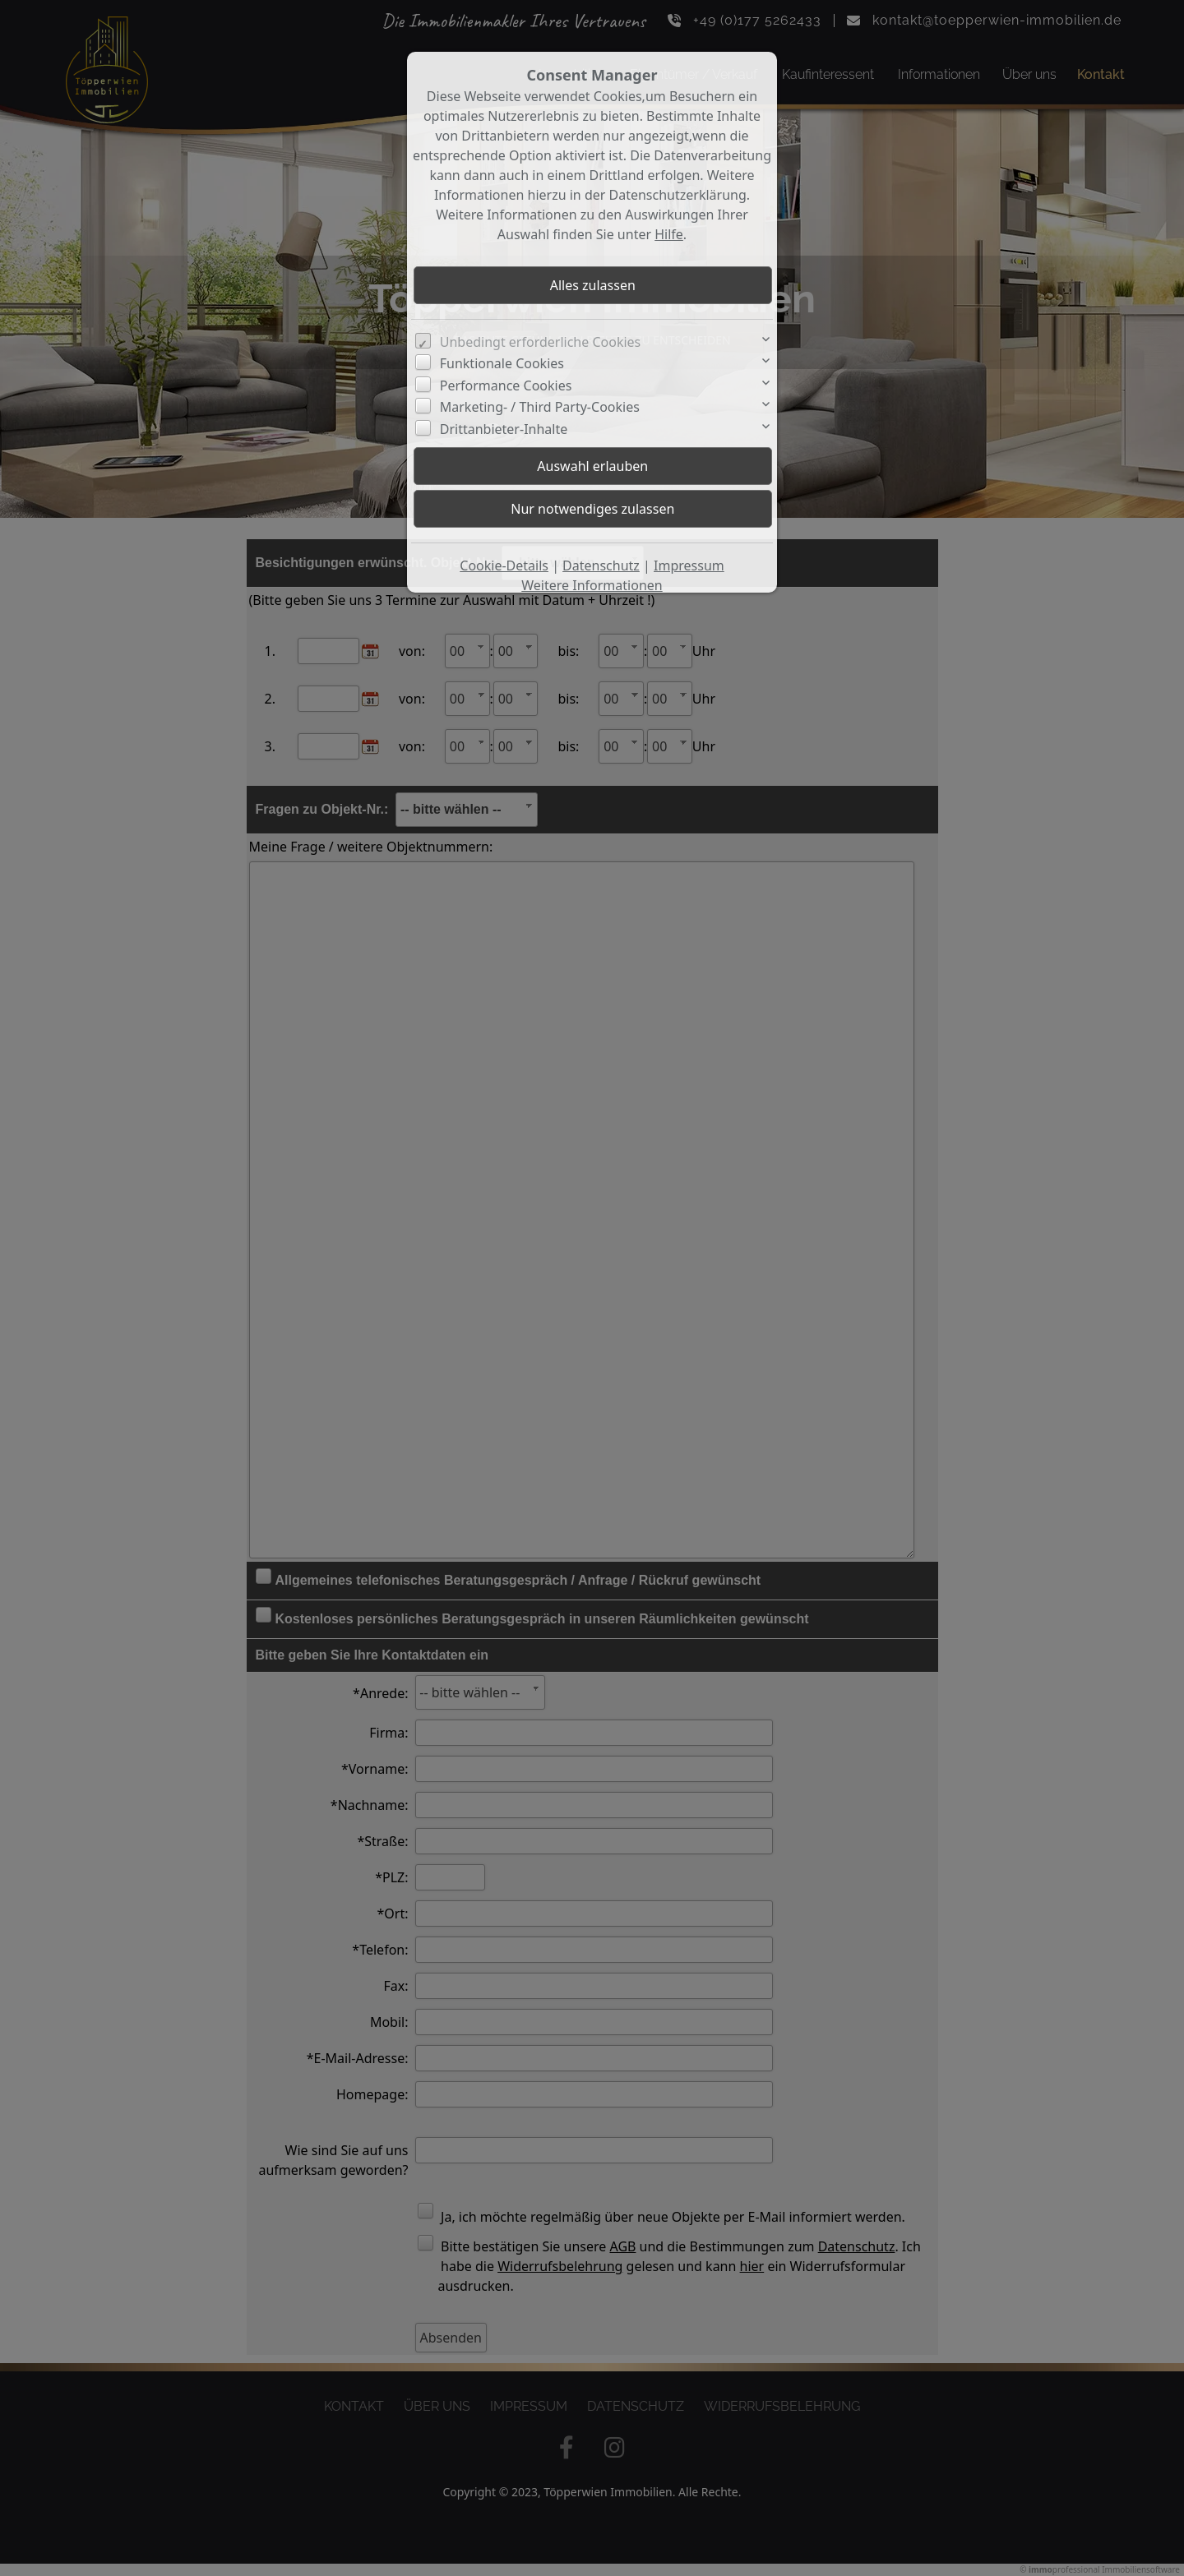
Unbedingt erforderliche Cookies (540, 342)
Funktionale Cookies (502, 363)
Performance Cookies (506, 385)
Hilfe (668, 234)
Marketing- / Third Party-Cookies (540, 407)
